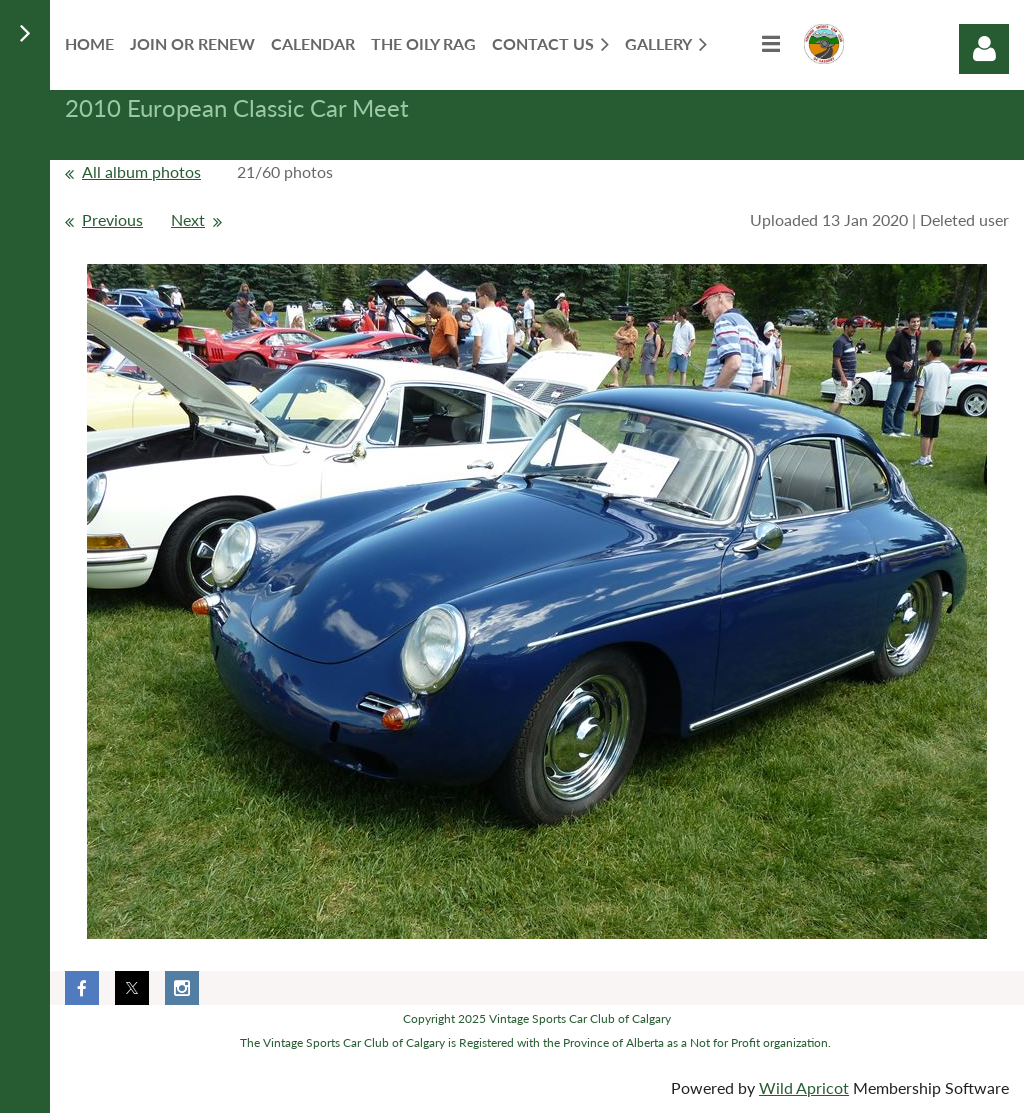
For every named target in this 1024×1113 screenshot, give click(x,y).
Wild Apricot (804, 1087)
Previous (112, 219)
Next (188, 219)
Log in (984, 49)
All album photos (141, 171)
